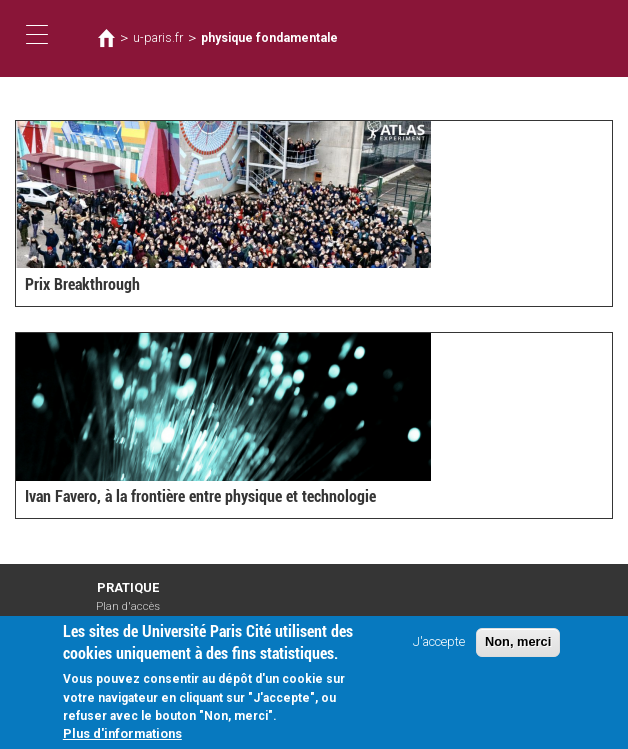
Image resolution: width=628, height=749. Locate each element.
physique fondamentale (269, 38)
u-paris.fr (158, 38)
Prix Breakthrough (82, 284)
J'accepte (439, 646)
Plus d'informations (122, 738)
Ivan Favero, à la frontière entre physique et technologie (200, 496)
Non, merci (518, 646)
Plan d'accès (128, 606)
